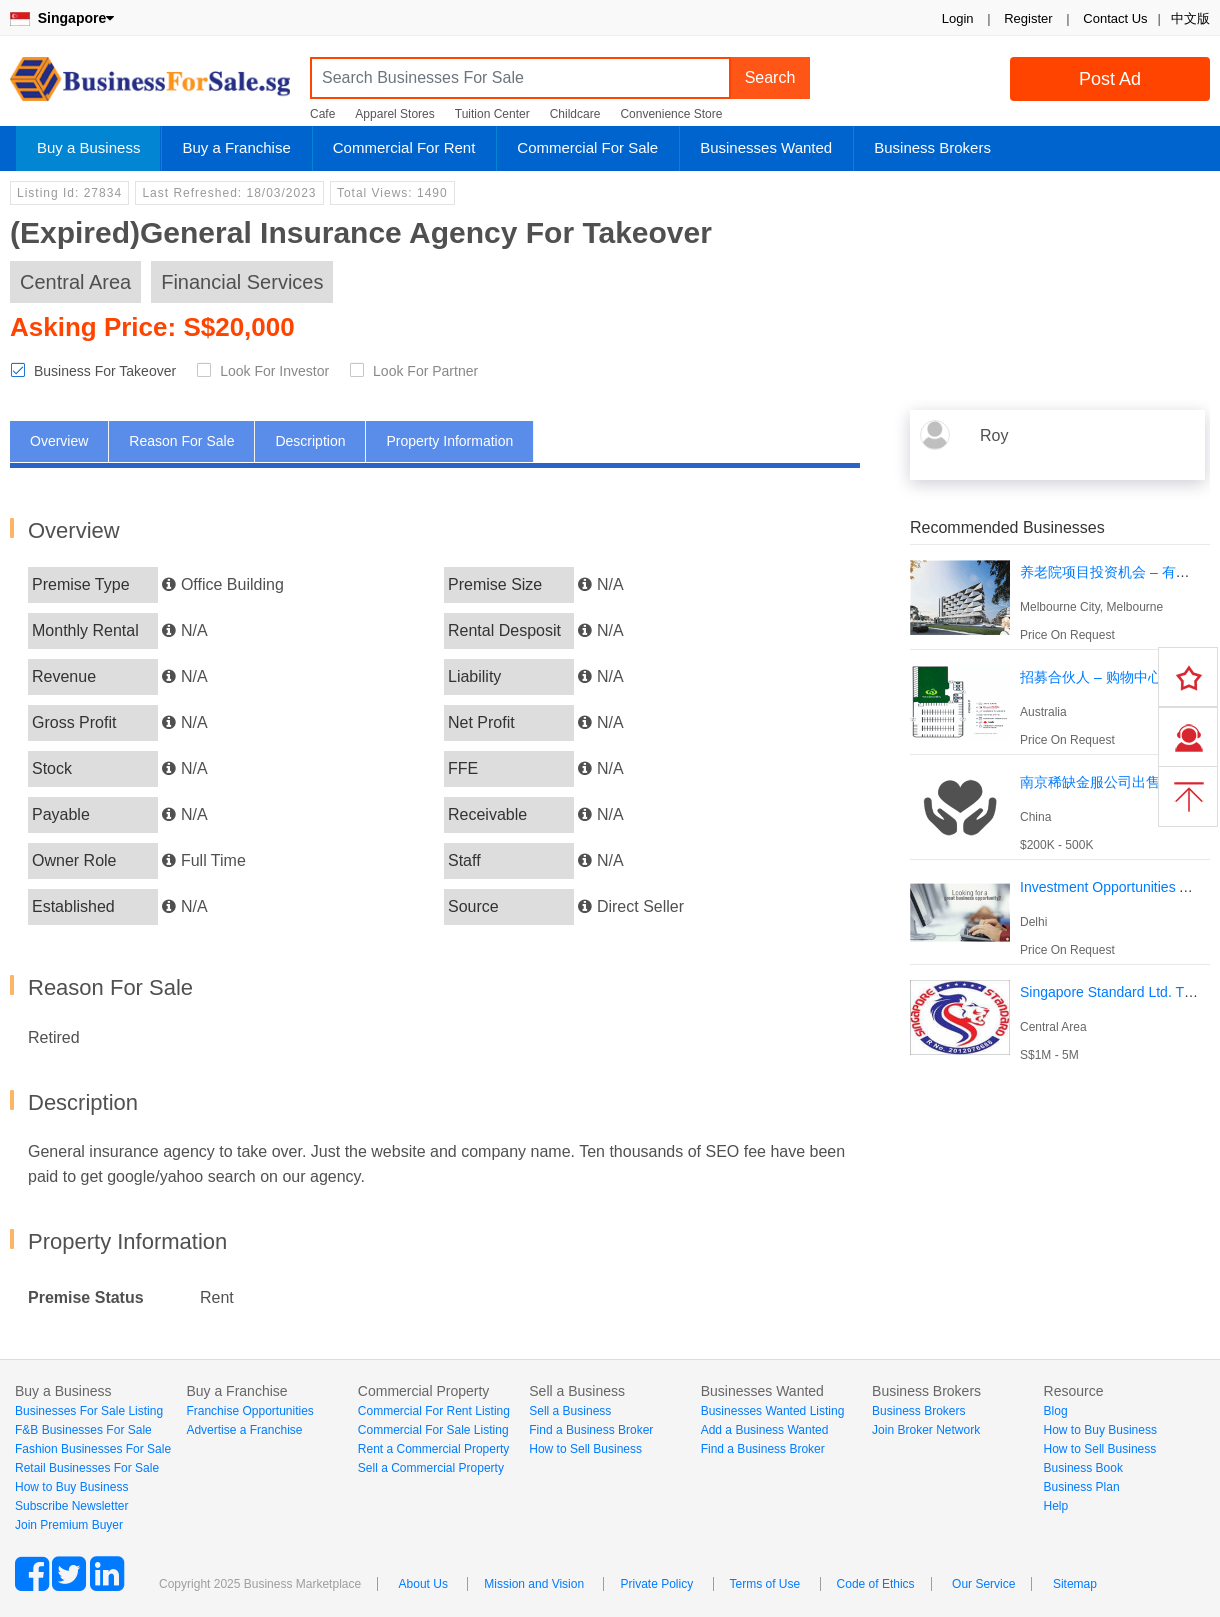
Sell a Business (570, 1411)
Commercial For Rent (404, 147)
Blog (1056, 1411)
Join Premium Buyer (69, 1525)
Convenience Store (671, 114)
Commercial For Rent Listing (434, 1411)
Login (958, 18)
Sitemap (1075, 1584)
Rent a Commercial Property (433, 1449)
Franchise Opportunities (249, 1411)
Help (1056, 1506)
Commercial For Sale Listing (433, 1430)
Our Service (983, 1584)
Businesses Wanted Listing (773, 1411)
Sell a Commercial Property (431, 1468)
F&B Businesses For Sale (83, 1430)
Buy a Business (88, 147)
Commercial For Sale (587, 147)
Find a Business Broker (591, 1430)
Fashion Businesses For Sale (93, 1449)
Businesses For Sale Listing (89, 1411)
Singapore (62, 18)
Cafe (322, 114)
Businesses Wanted (766, 147)
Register (1028, 18)
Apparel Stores (394, 114)
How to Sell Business (585, 1449)
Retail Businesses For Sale (87, 1468)
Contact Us (1115, 18)
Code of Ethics (876, 1584)
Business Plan (1082, 1487)
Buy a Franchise (236, 147)
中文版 (1190, 18)
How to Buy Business (71, 1487)
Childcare (575, 114)
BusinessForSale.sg (150, 85)
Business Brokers (932, 147)
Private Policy (656, 1584)
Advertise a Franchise (244, 1430)
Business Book (1083, 1468)
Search (770, 77)
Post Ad (1110, 79)
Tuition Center (492, 114)
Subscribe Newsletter (71, 1506)
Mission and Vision (534, 1584)
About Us (423, 1584)
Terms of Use (765, 1584)
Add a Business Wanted (765, 1430)
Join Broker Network (926, 1430)
